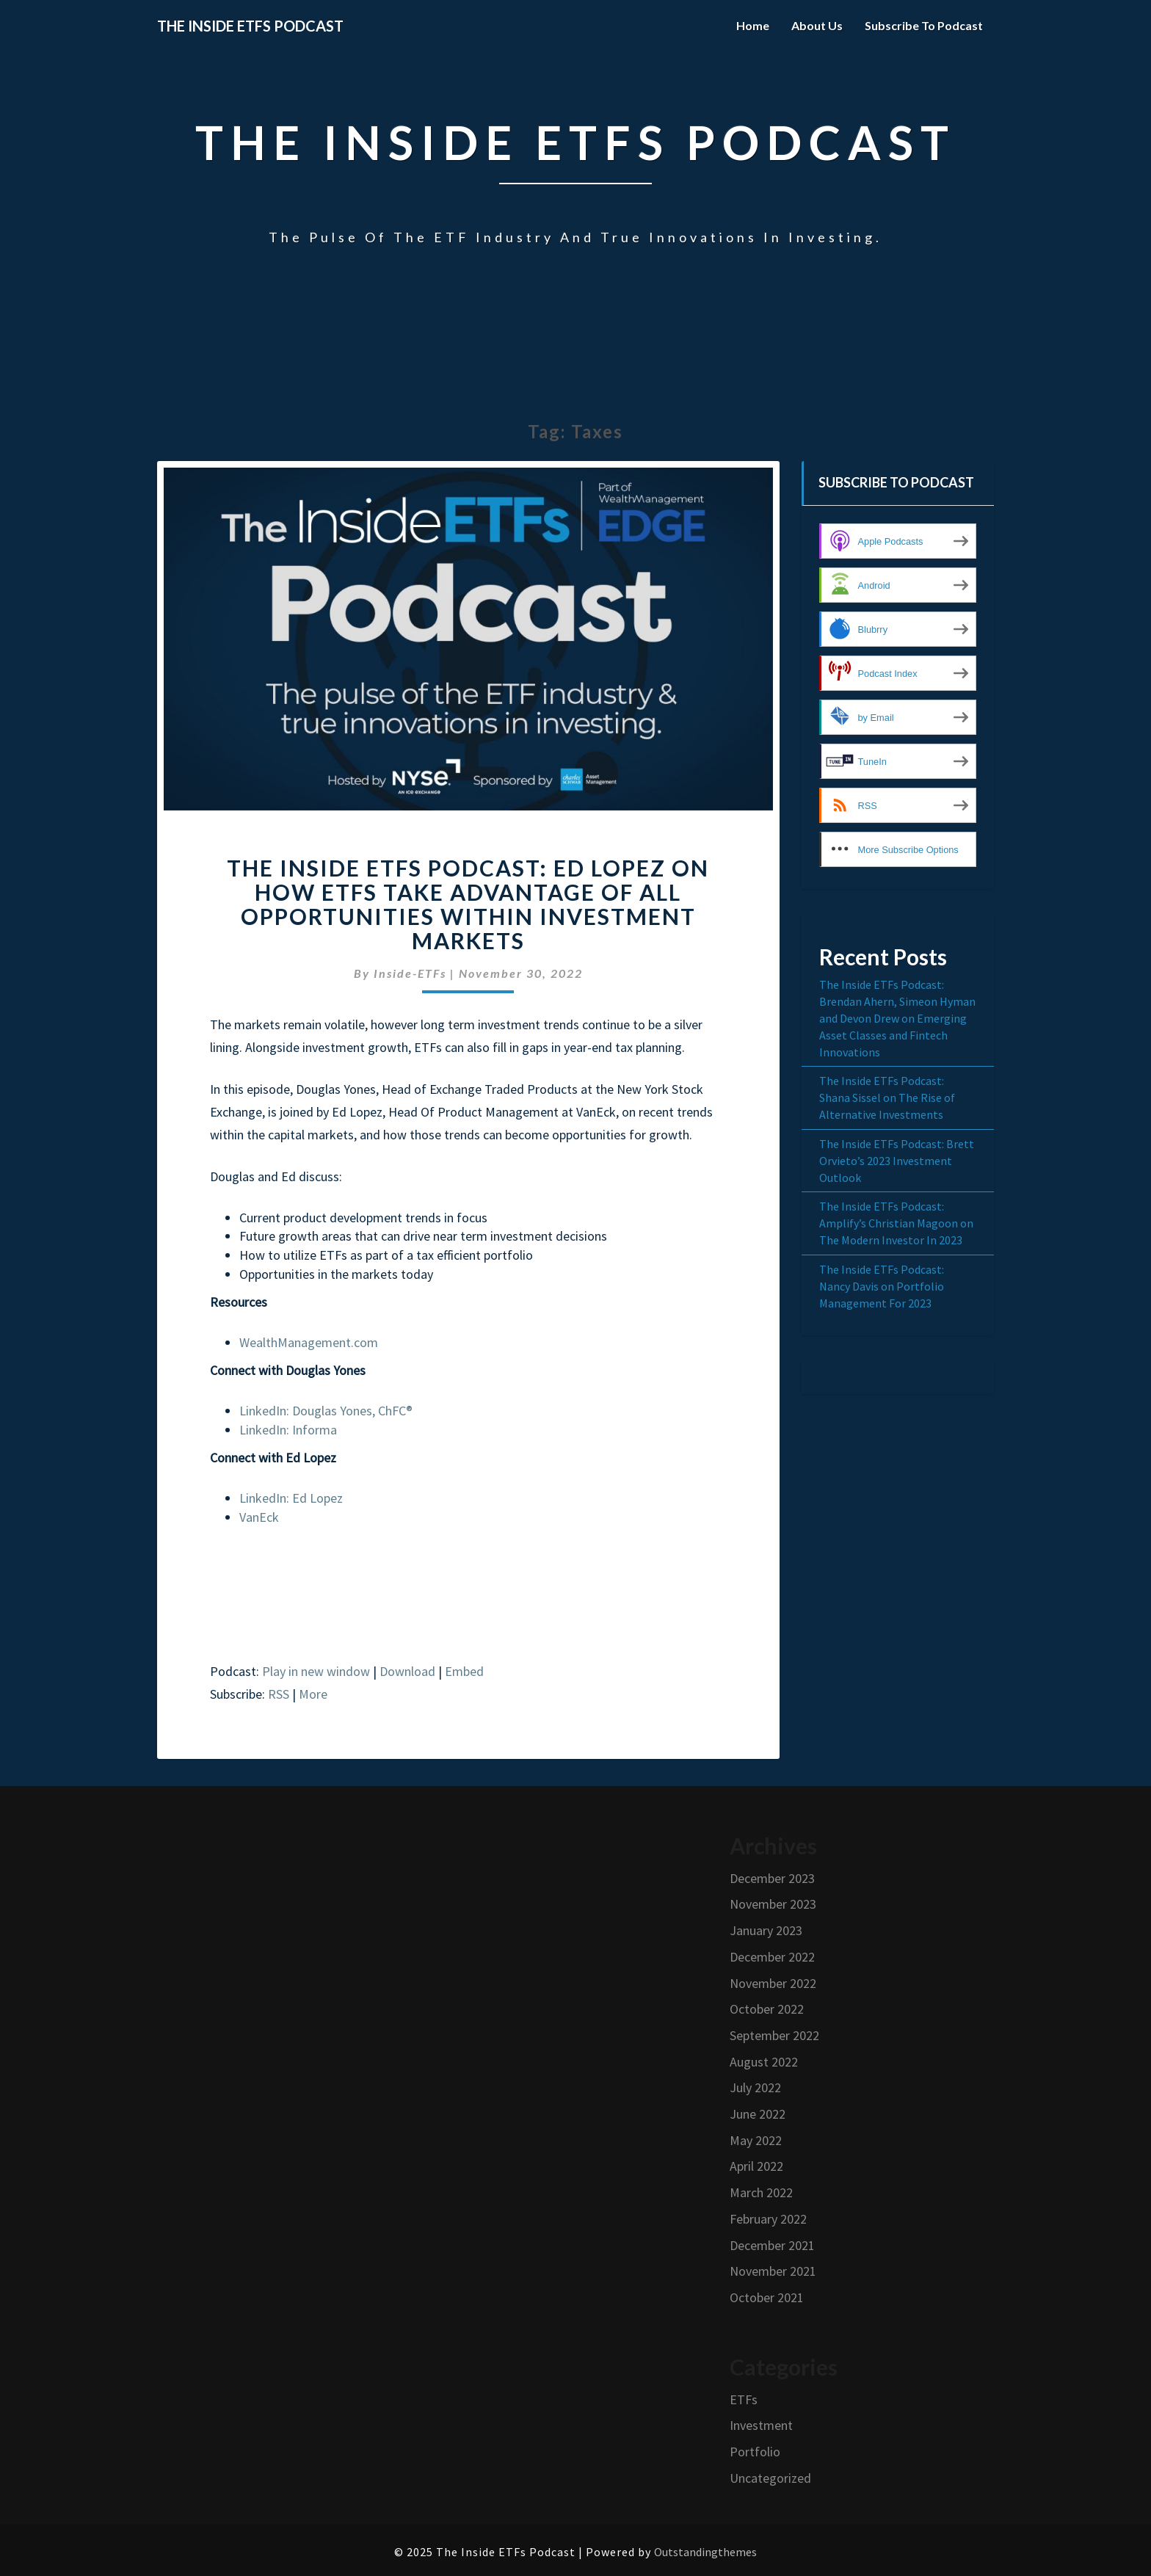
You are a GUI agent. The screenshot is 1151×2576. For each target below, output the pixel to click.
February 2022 (768, 2218)
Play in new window (316, 1671)
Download (407, 1671)
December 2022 (772, 1956)
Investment (761, 2425)
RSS (278, 1694)
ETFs (744, 2399)
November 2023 (773, 1903)
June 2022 (757, 2113)
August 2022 (764, 2061)
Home (752, 25)
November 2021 (773, 2271)
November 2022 (773, 1983)
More (313, 1694)
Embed (464, 1671)
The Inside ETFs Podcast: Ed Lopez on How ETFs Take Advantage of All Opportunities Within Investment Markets (468, 904)
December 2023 (772, 1878)
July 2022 (755, 2087)
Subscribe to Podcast (924, 25)
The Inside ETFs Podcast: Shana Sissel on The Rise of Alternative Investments (887, 1097)
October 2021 (767, 2297)
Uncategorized (770, 2478)
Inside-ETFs (410, 973)
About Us (817, 25)
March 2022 (761, 2192)
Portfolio (755, 2451)
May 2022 (756, 2140)
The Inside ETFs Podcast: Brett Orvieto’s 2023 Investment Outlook (896, 1160)
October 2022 (767, 2008)
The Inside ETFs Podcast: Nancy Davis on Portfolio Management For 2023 (881, 1286)
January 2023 (766, 1930)
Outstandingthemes (705, 2551)
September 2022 (774, 2035)
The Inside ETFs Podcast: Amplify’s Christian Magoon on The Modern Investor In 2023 (896, 1223)
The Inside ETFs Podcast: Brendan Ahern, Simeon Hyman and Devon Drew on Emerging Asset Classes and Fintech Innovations (897, 1018)
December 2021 (772, 2245)
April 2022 (756, 2166)
